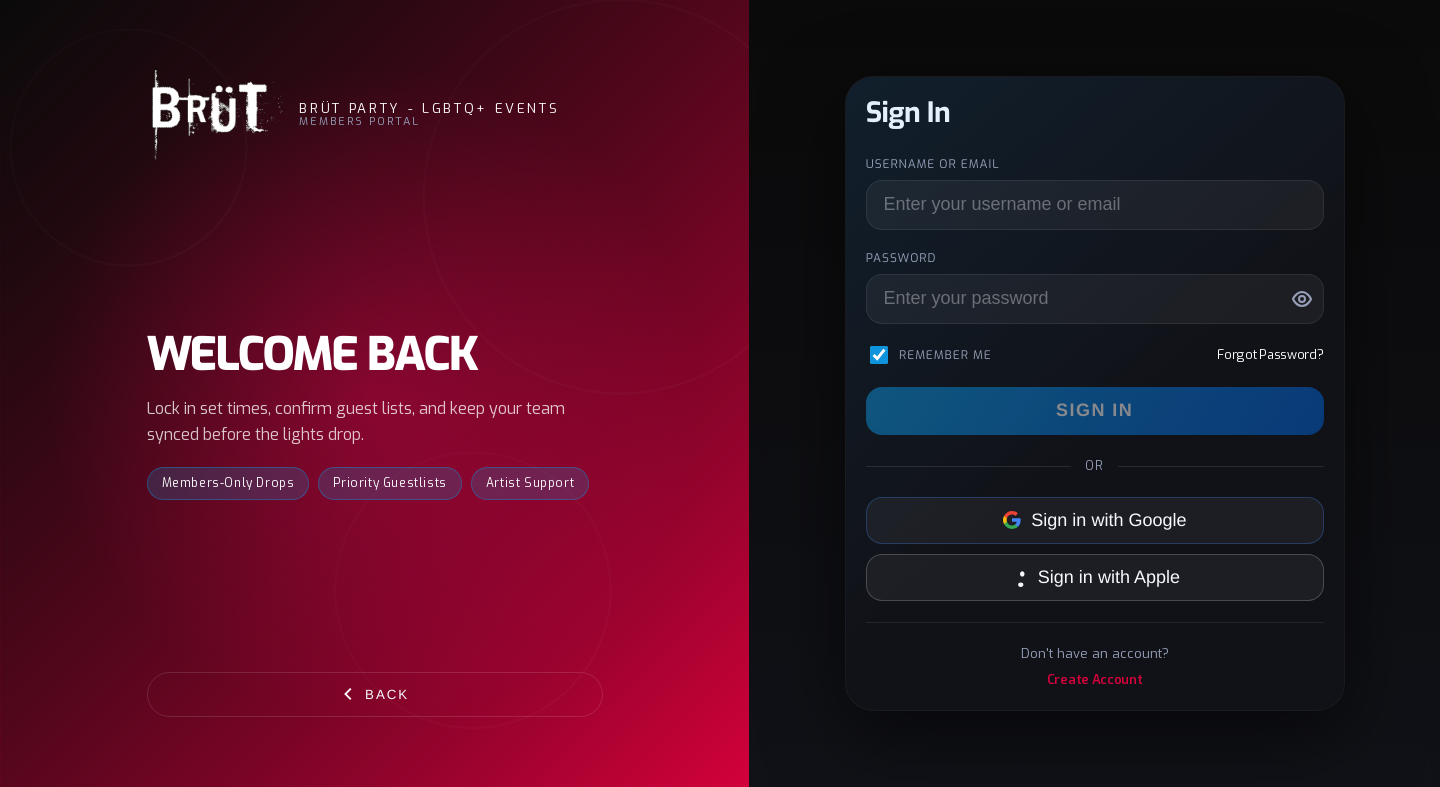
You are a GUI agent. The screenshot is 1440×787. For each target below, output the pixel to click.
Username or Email (933, 164)
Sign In (1094, 410)
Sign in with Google (1095, 520)
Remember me (945, 355)
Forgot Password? (1270, 354)
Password (901, 258)
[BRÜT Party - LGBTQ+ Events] (215, 115)
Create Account (1095, 679)
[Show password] (1302, 299)
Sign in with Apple (1094, 577)
